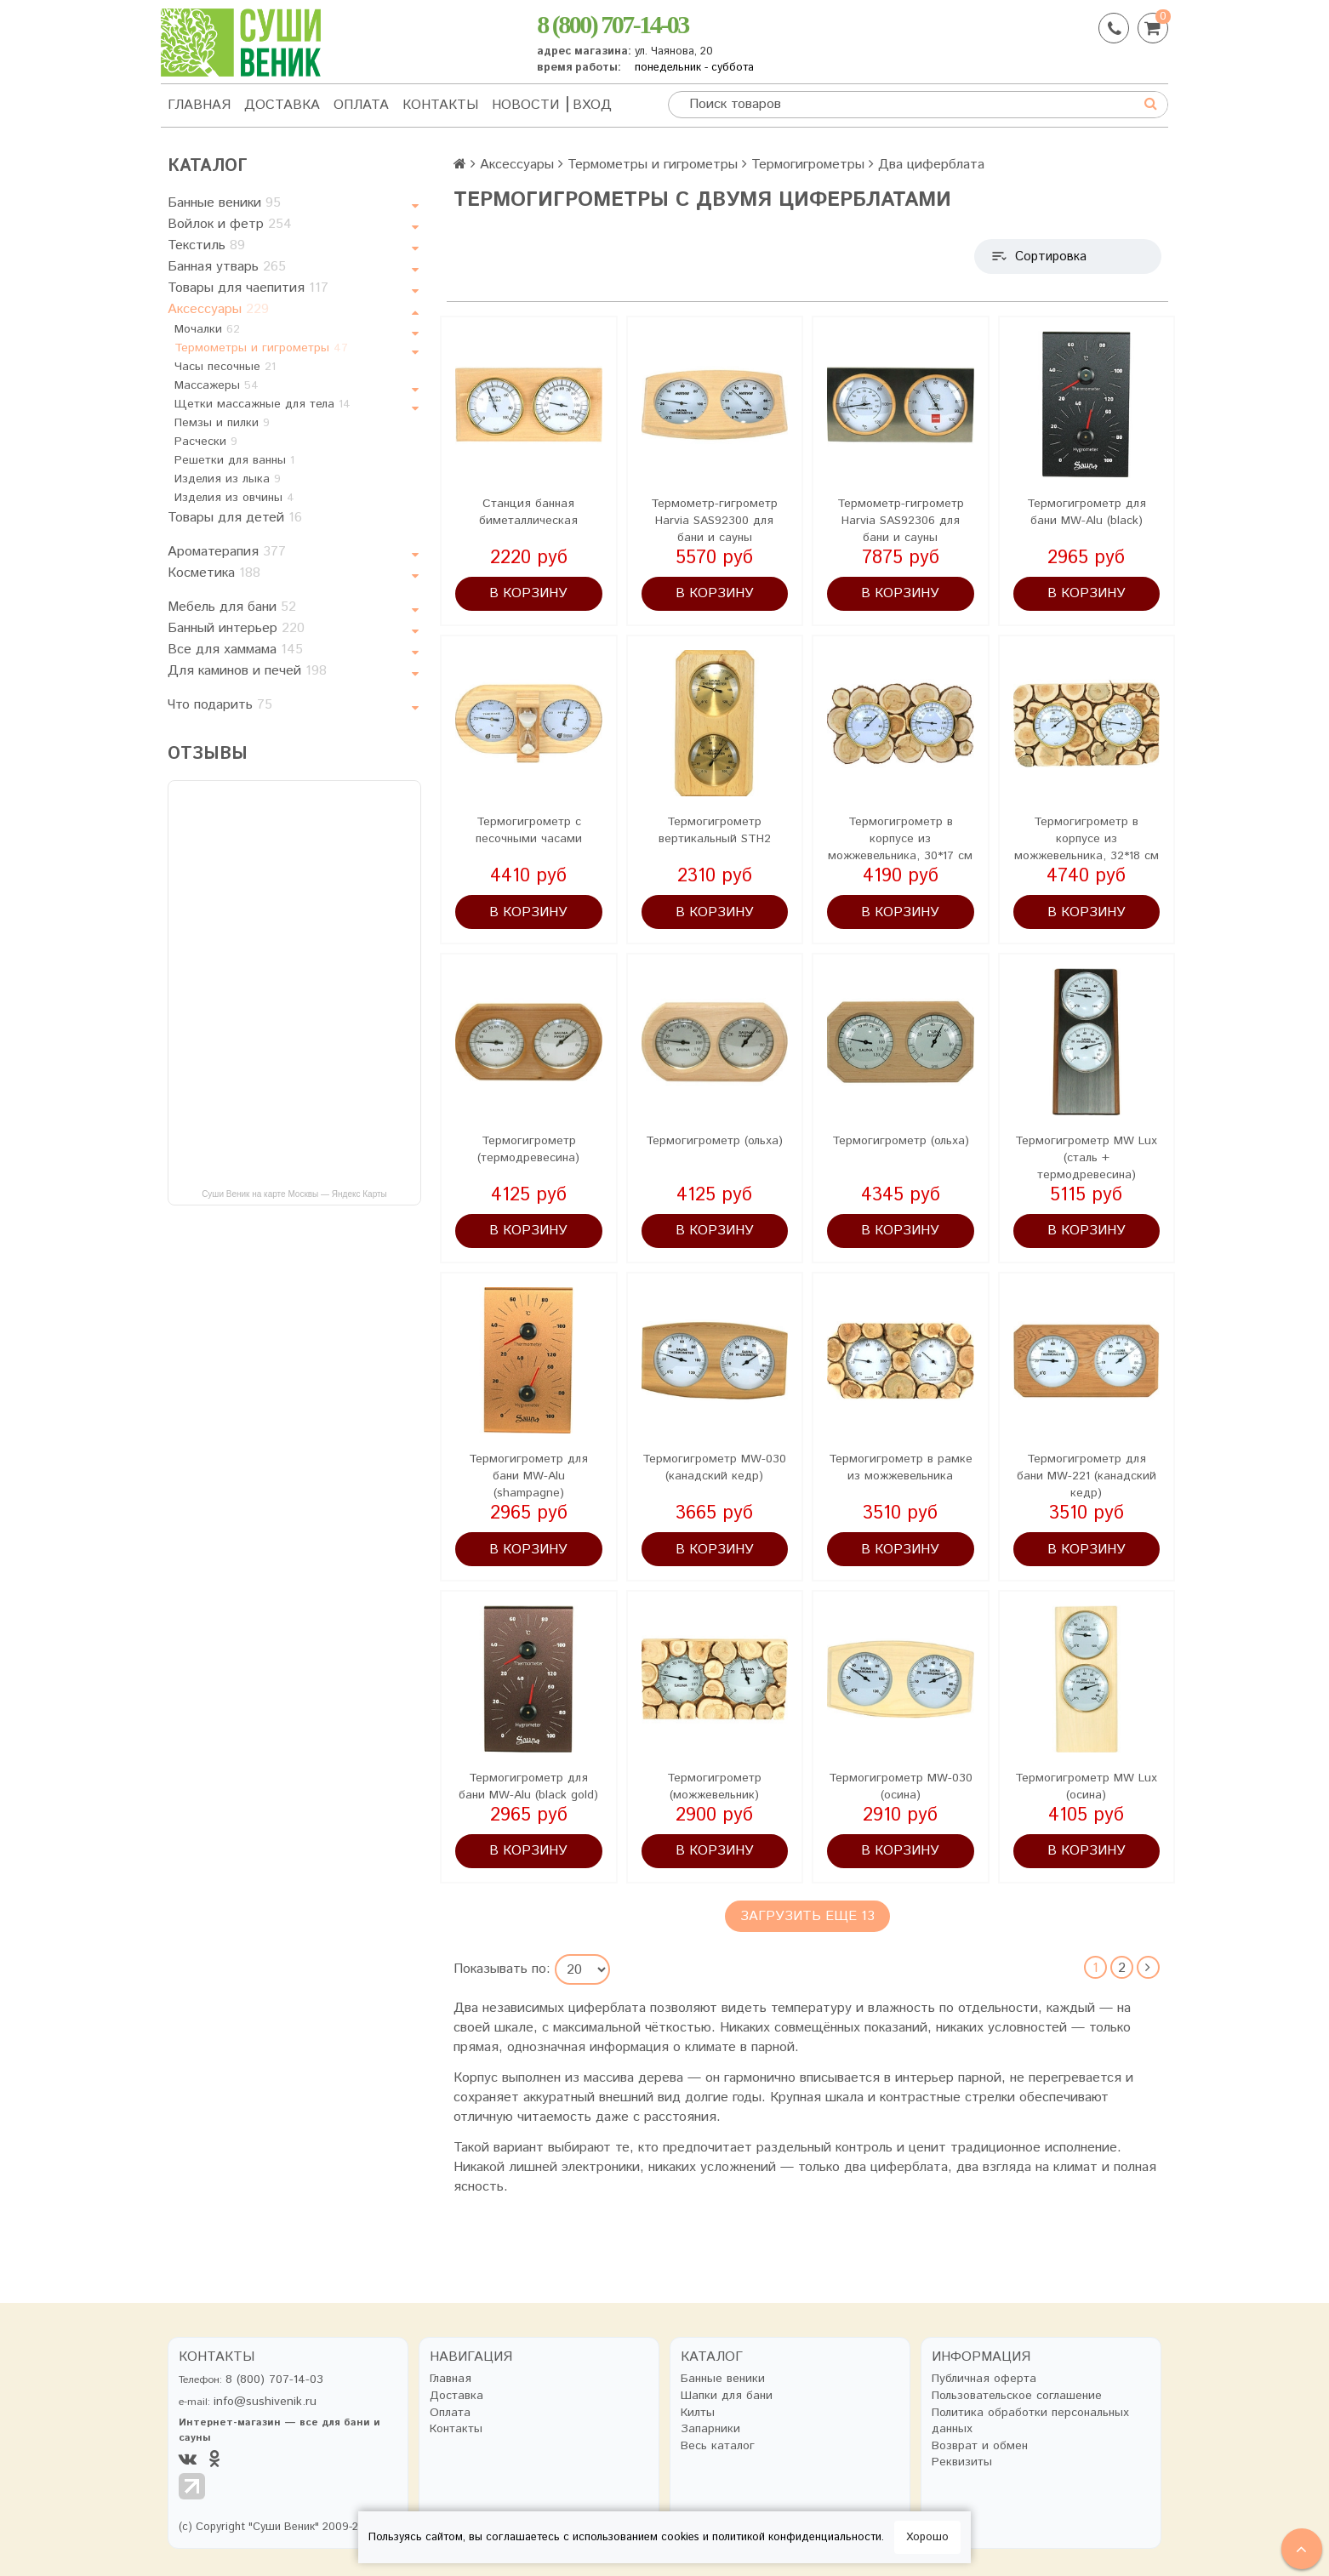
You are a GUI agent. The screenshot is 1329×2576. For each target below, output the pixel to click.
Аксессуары (218, 309)
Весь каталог (718, 2446)
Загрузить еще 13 (807, 1916)
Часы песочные (225, 366)
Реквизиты (962, 2462)
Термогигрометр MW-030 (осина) (901, 1787)
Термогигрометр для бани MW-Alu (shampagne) (528, 1476)
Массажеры (216, 385)
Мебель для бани (232, 607)
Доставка (282, 105)
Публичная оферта (984, 2379)
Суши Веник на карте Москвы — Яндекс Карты (294, 1194)
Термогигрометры (807, 164)
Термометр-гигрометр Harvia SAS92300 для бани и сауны (714, 520)
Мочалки (207, 329)
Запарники (710, 2429)
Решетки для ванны (234, 460)
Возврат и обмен (980, 2446)
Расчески (205, 441)
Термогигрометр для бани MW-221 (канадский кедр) (1086, 1476)
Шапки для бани (727, 2396)
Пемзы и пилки (222, 422)
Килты (698, 2413)
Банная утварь (227, 266)
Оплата (361, 105)
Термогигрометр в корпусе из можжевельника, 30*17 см (900, 838)
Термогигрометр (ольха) (714, 1140)
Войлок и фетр (230, 224)
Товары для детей (235, 517)
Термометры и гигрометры (261, 347)
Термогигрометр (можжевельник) (714, 1787)
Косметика (214, 573)
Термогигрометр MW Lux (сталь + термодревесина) (1086, 1157)
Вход (592, 105)
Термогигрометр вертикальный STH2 (715, 830)
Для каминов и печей (247, 671)
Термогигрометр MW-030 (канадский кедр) (714, 1467)
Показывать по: (501, 1970)
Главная (199, 105)
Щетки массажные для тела (262, 404)
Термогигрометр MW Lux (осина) (1086, 1787)
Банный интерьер (236, 628)
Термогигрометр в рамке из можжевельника (901, 1467)
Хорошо (927, 2537)
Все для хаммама (235, 649)
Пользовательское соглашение (1017, 2396)
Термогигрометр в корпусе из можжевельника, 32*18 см (1086, 838)
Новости (525, 105)
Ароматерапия (227, 551)
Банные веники (224, 203)
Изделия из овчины (234, 497)
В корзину (528, 593)
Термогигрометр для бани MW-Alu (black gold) (528, 1787)
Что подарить (220, 705)
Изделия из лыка (227, 478)
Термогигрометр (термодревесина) (528, 1149)
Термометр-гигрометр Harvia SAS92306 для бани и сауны (900, 520)
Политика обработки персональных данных (1030, 2421)
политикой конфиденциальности (796, 2537)
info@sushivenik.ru (265, 2401)
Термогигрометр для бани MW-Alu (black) (1086, 512)
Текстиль (206, 245)
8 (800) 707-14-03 (612, 24)
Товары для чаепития (248, 288)
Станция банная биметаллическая (528, 512)
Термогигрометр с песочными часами (529, 830)
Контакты (440, 105)
